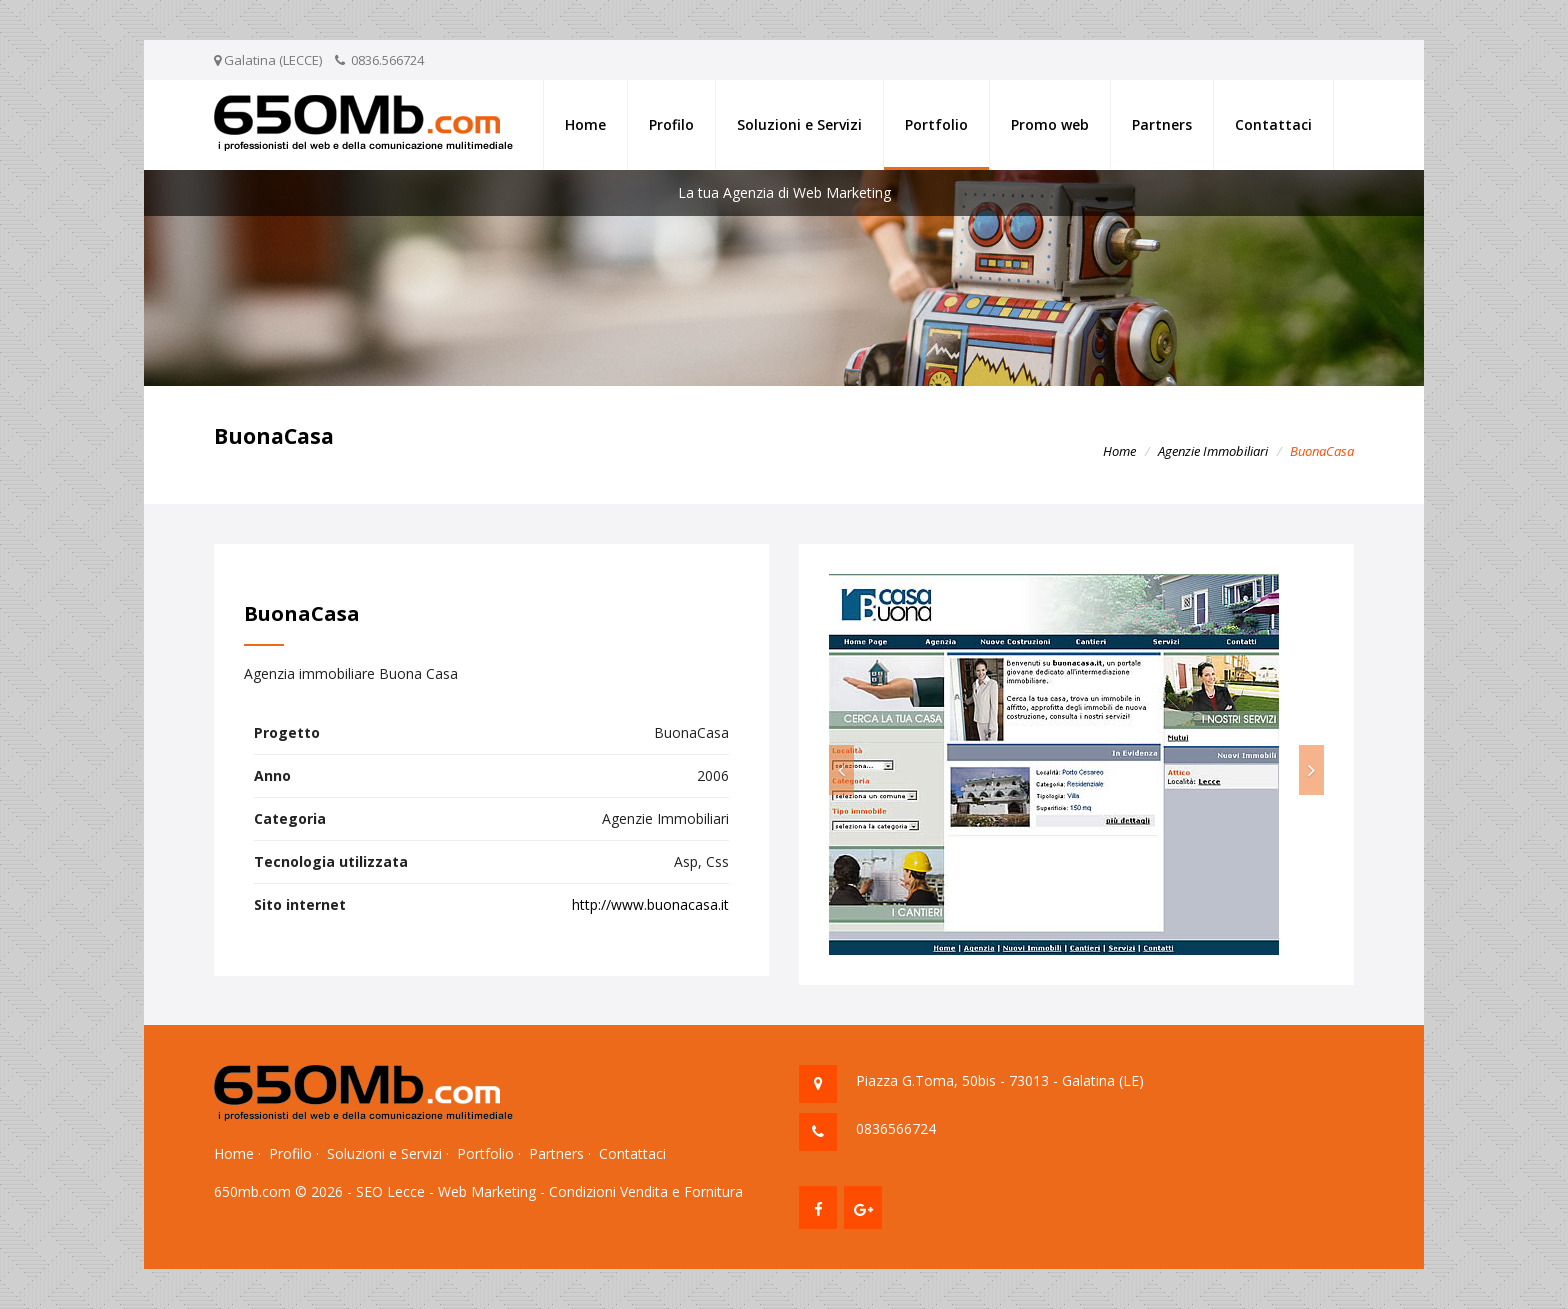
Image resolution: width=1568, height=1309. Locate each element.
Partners (1162, 124)
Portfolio (936, 124)
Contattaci (1273, 124)
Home (585, 124)
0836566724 (896, 1128)
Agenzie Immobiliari (1213, 451)
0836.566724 (387, 60)
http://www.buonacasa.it (650, 904)
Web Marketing (487, 1191)
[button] (841, 770)
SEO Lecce (390, 1191)
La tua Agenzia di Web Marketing (784, 192)
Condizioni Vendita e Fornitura (646, 1191)
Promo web (1050, 124)
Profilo (671, 124)
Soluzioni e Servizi (799, 124)
